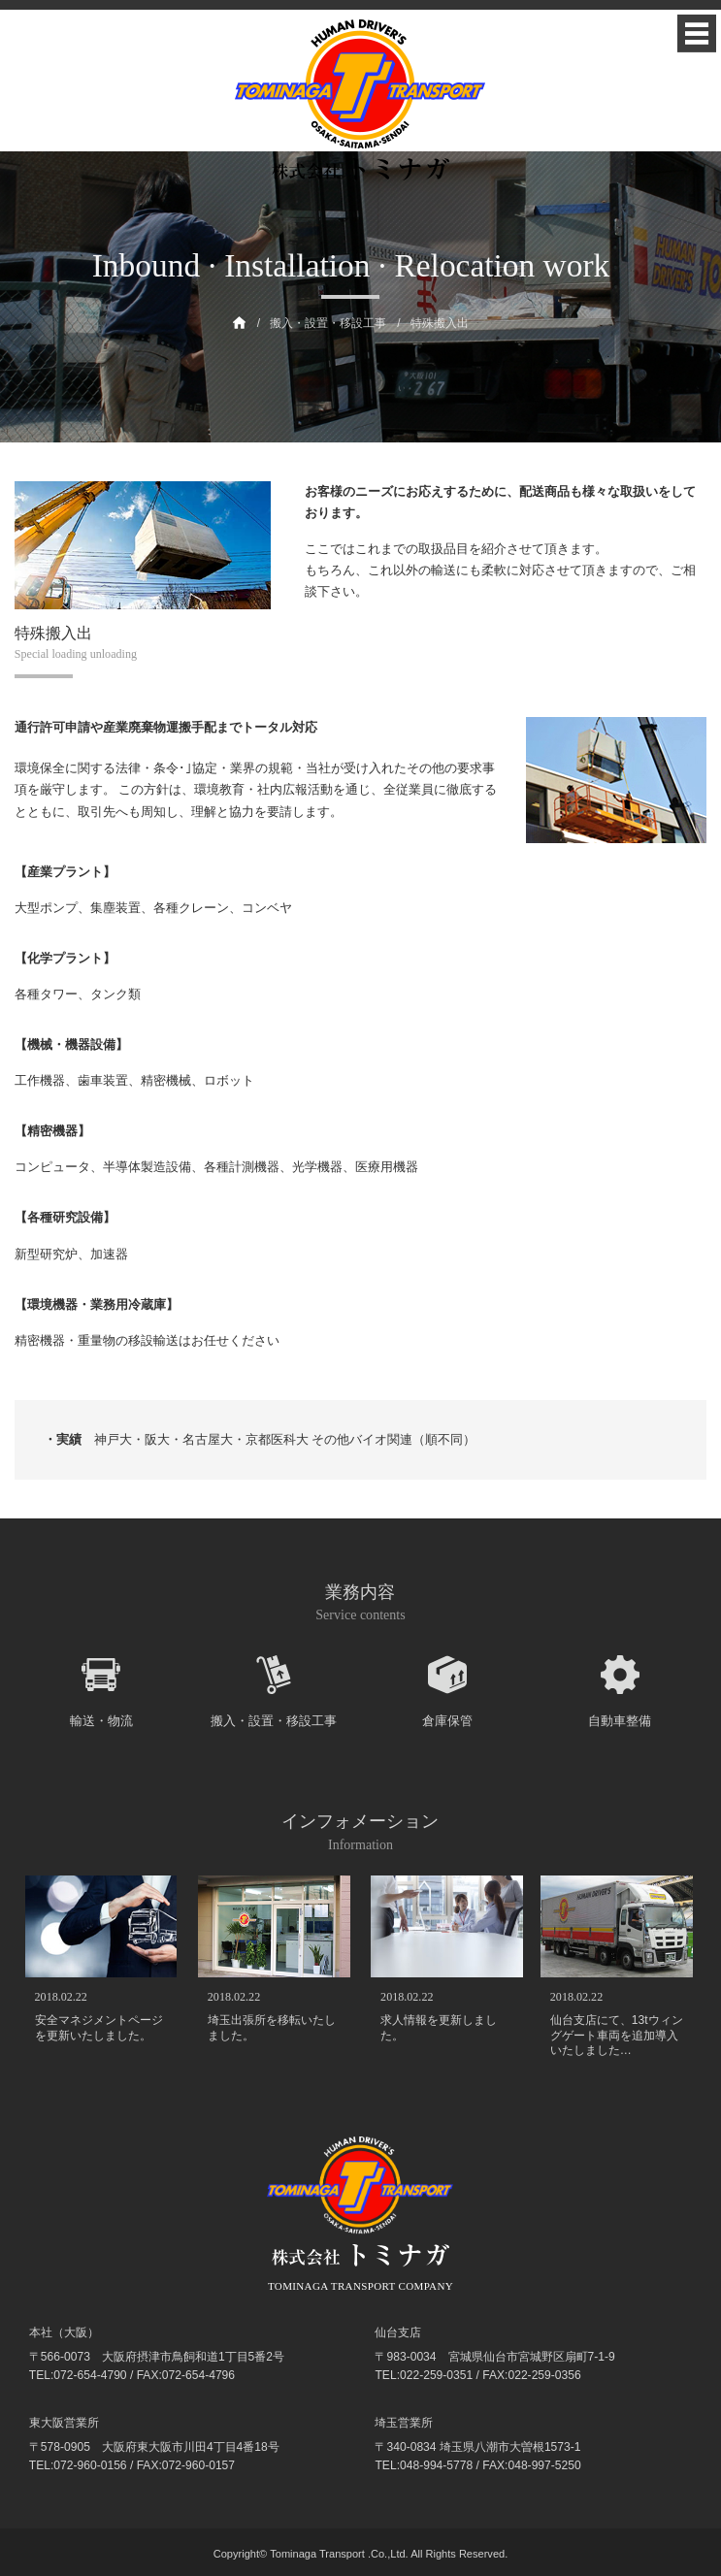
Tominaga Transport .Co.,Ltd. (339, 2554)
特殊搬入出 (439, 323)
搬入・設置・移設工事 (328, 323)
